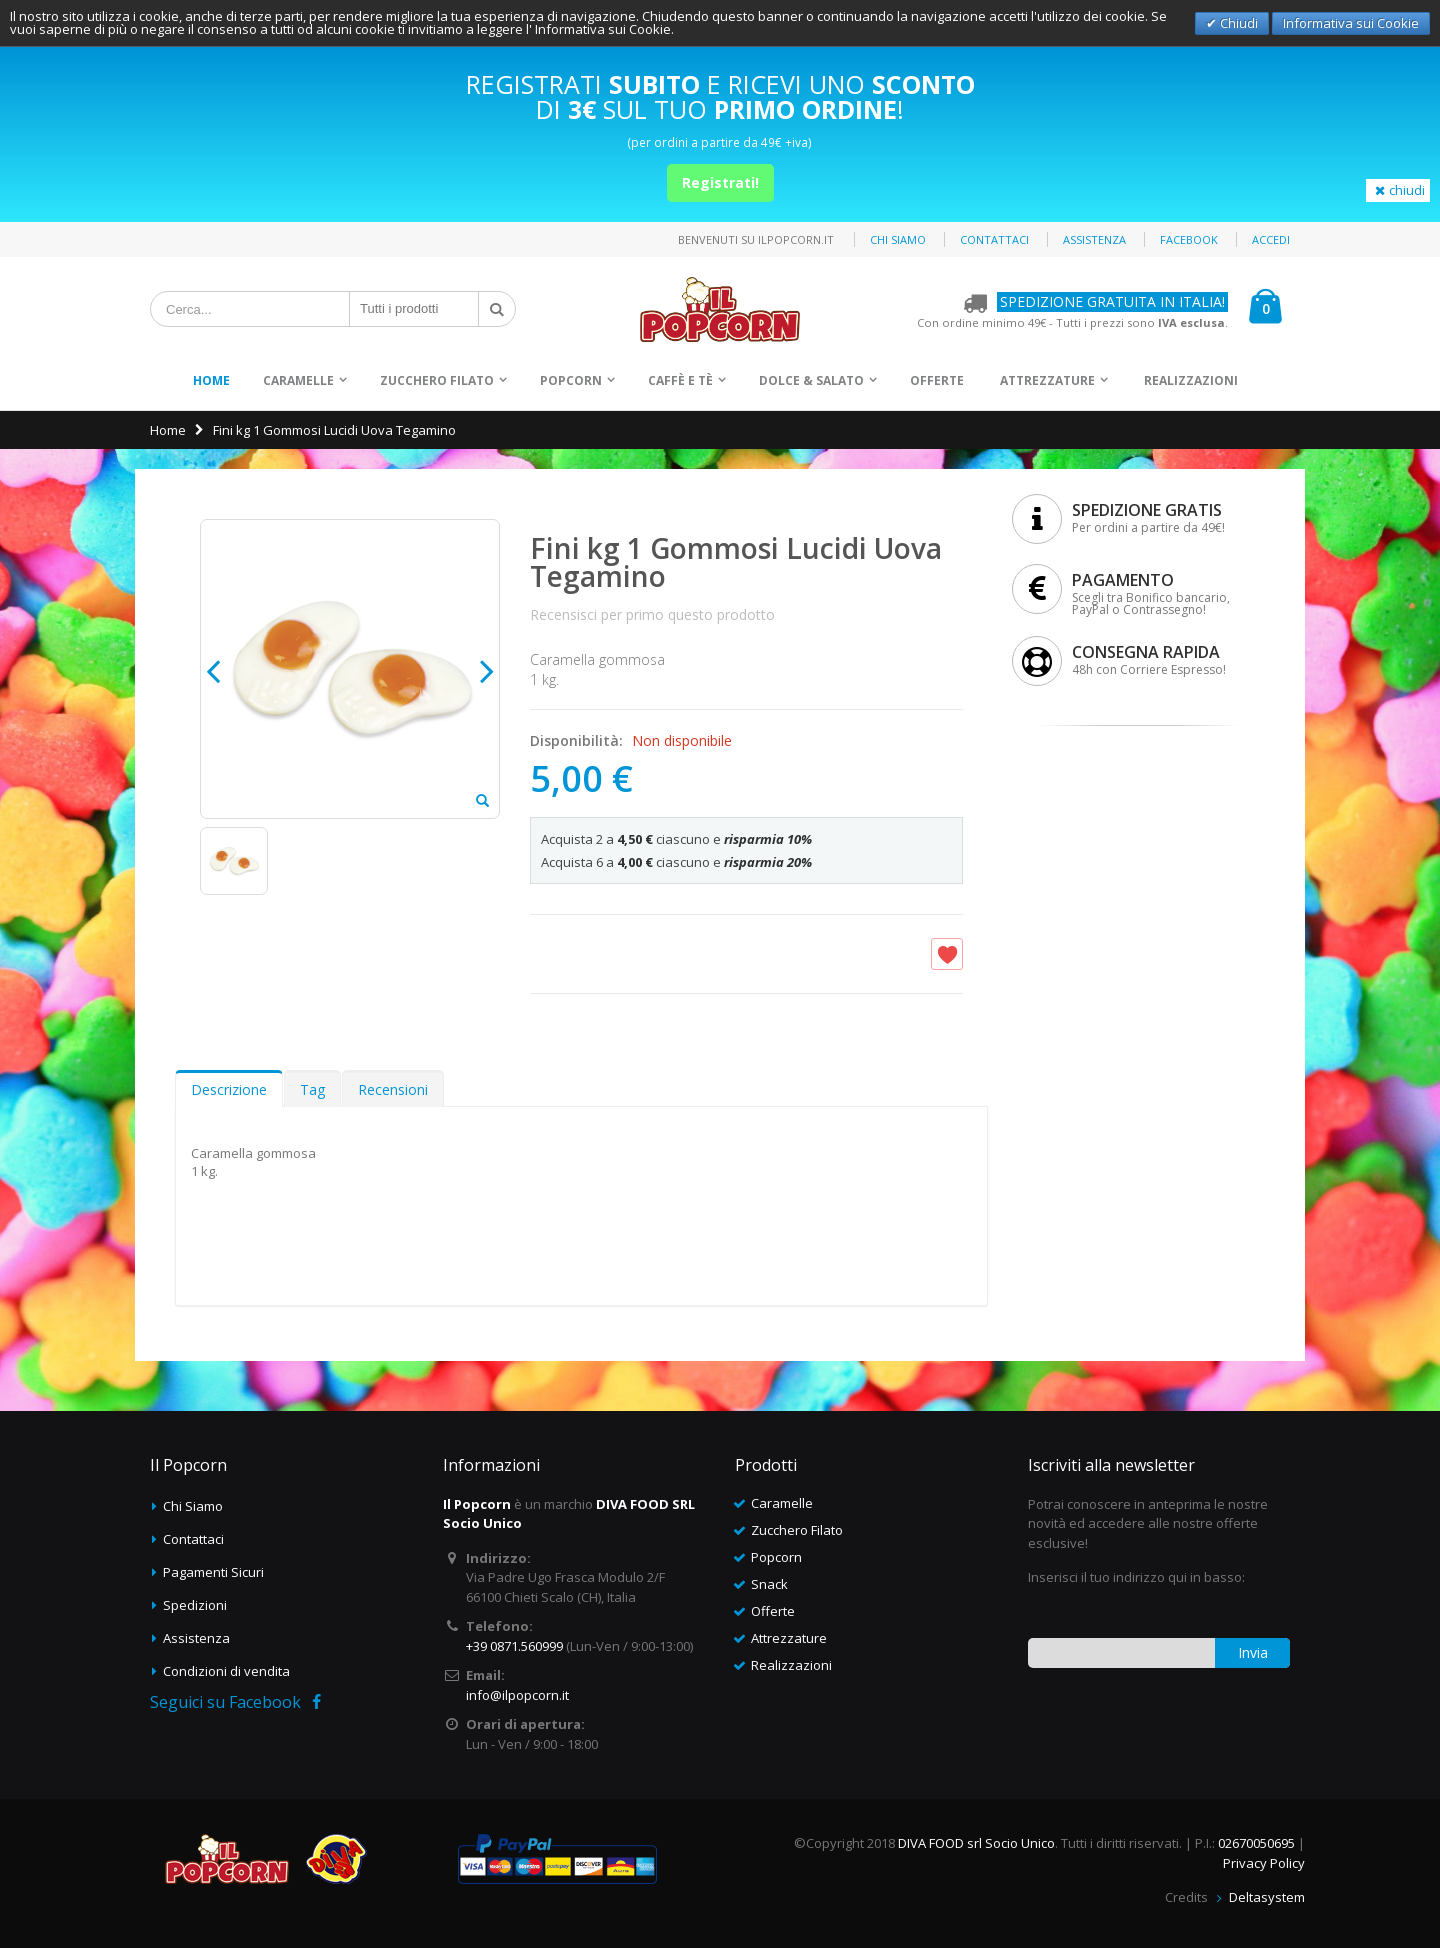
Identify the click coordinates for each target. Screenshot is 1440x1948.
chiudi (1398, 190)
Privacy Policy (1264, 1863)
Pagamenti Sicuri (213, 1572)
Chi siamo (898, 239)
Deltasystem (1267, 1897)
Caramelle (298, 380)
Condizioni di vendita (226, 1671)
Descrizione (229, 1089)
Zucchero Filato (437, 380)
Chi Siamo (193, 1506)
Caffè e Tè (680, 380)
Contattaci (994, 239)
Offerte (937, 380)
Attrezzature (1047, 380)
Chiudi (1237, 23)
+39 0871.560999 (514, 1646)
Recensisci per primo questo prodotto (652, 614)
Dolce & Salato (811, 380)
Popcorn (571, 380)
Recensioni (393, 1089)
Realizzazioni (1191, 380)
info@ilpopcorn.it (517, 1695)
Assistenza (1094, 239)
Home (168, 430)
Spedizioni (195, 1605)
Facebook (1189, 239)
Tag (312, 1089)
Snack (769, 1584)
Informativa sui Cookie (1351, 23)
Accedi (1271, 239)
